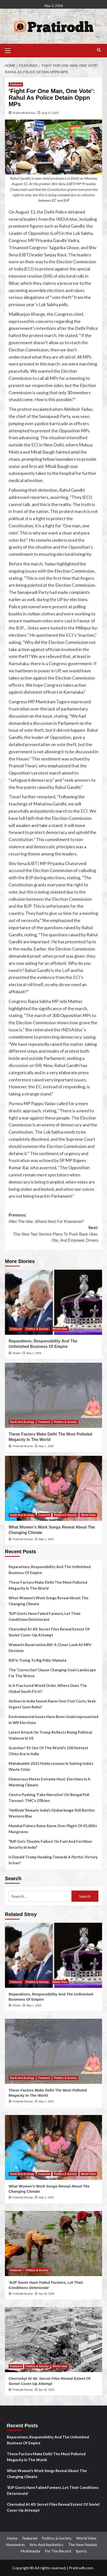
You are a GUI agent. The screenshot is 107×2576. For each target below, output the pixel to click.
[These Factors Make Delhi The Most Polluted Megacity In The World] (53, 1395)
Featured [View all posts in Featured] (15, 84)
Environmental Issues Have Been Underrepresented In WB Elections (53, 1719)
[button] (10, 50)
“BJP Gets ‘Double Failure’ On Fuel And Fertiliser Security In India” (50, 1844)
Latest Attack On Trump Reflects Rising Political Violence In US (50, 1735)
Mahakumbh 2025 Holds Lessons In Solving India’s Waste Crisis (51, 1766)
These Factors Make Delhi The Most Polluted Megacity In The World (48, 1585)
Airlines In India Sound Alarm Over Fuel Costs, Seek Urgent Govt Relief (52, 1704)
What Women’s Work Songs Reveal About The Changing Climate (49, 1601)
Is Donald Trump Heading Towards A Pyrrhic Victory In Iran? (53, 1860)
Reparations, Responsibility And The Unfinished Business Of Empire (50, 1569)
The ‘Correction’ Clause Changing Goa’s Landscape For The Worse (52, 1673)
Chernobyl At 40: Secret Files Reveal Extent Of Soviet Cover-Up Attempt (49, 1632)
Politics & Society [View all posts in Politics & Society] (37, 1328)
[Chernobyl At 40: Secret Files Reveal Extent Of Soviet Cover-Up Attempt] (53, 2339)
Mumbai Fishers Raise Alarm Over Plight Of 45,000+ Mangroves (53, 1828)
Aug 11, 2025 (50, 113)
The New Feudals (82, 2544)
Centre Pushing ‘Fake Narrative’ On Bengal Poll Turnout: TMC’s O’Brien (49, 1797)
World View (86, 2538)
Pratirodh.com (81, 2567)
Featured (29, 2538)
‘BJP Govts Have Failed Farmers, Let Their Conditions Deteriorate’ (45, 1616)
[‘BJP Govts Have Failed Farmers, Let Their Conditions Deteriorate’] (53, 2243)
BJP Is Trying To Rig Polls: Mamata (37, 1660)
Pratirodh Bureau (24, 113)
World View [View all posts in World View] (60, 1328)
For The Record (58, 2551)
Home (12, 2538)
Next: (53, 1235)
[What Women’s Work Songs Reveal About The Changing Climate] (53, 1488)
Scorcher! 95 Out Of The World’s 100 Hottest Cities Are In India (48, 1751)
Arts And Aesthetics (46, 2544)
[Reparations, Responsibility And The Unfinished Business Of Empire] (53, 1302)
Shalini (17, 1353)
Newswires (15, 2544)
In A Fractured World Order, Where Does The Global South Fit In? (48, 1688)
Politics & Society (56, 2538)
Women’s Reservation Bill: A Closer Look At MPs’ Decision (50, 1647)
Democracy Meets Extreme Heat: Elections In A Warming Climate (49, 1782)
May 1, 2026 (33, 1353)
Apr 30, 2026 (46, 2293)
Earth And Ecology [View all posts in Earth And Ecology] (22, 1421)
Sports (81, 2551)
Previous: (53, 1219)
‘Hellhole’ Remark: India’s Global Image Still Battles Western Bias (52, 1813)
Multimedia (30, 2551)
